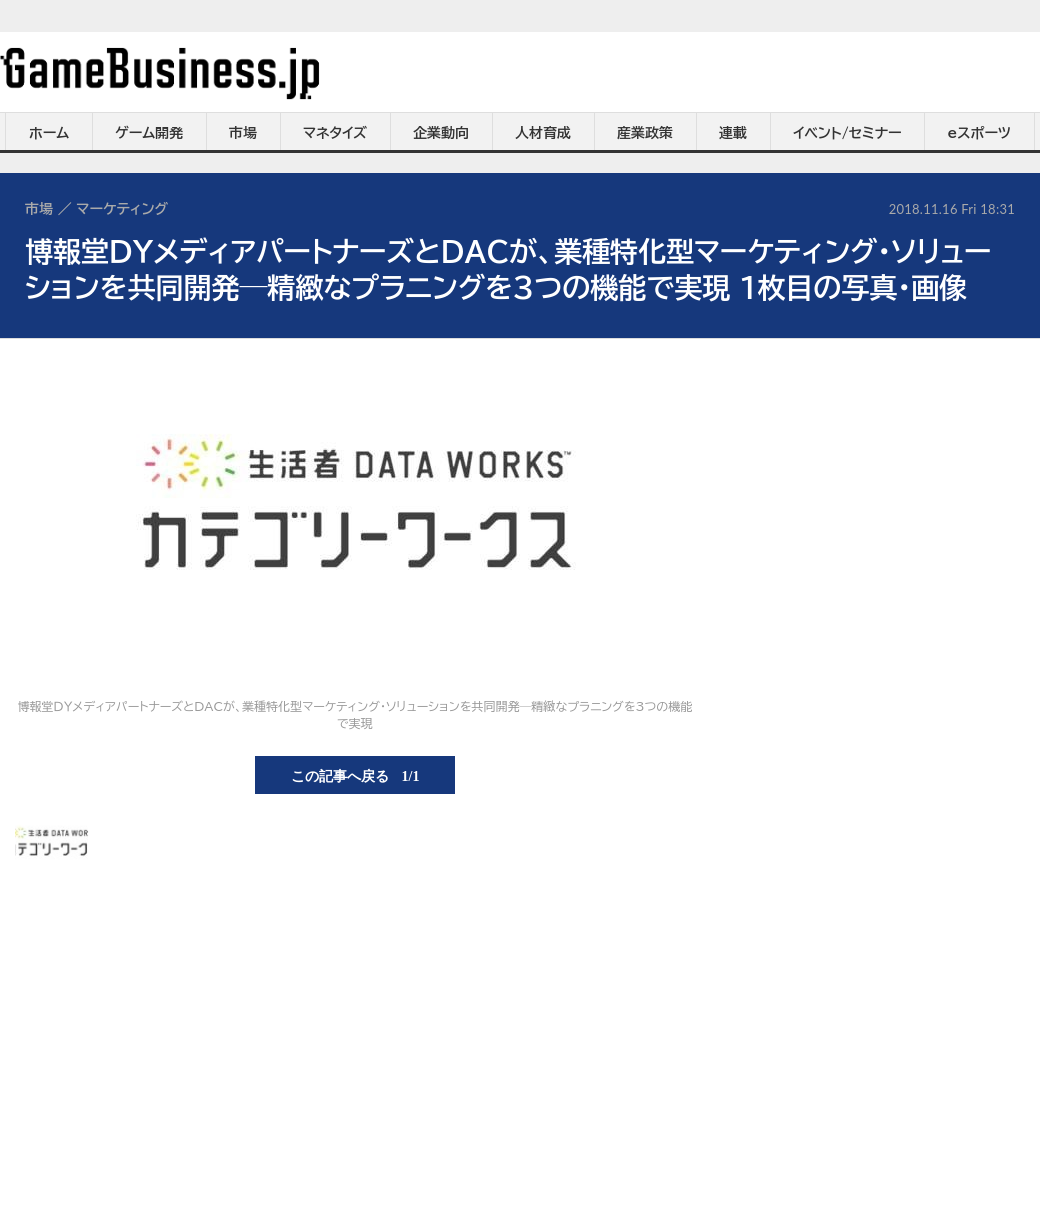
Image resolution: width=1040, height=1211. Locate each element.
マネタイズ (335, 133)
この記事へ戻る (355, 775)
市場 (243, 133)
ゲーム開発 (149, 133)
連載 (733, 133)
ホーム (49, 133)
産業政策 (645, 133)
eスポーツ (979, 133)
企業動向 (441, 133)
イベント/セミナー (847, 133)
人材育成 (543, 133)
